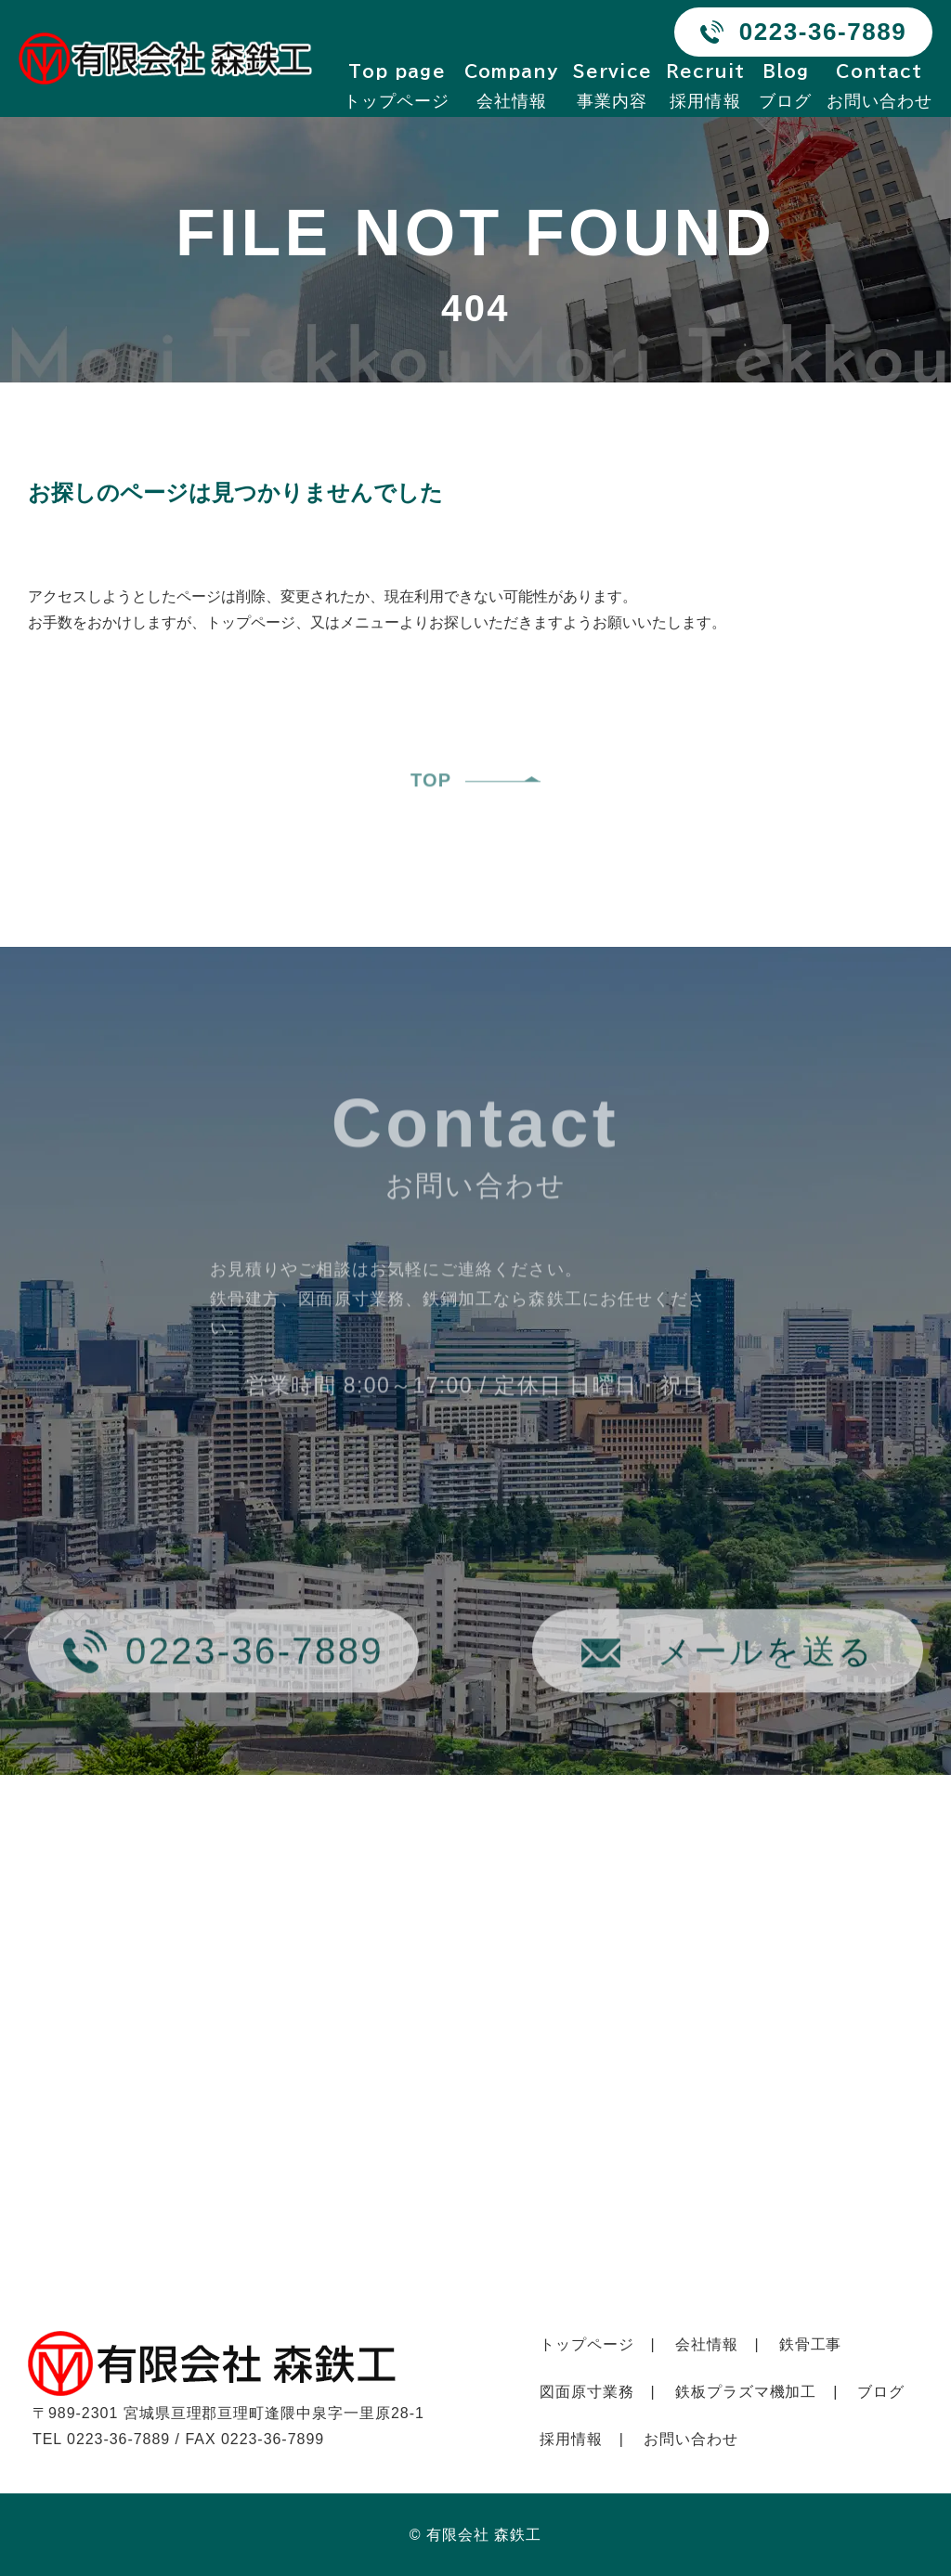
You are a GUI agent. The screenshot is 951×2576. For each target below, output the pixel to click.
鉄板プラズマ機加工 (746, 2392)
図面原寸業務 (587, 2392)
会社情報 (512, 86)
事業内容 (612, 86)
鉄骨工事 (810, 2344)
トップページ (396, 86)
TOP (430, 817)
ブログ (785, 86)
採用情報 (706, 86)
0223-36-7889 (823, 31)
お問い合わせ (879, 86)
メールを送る (766, 1687)
